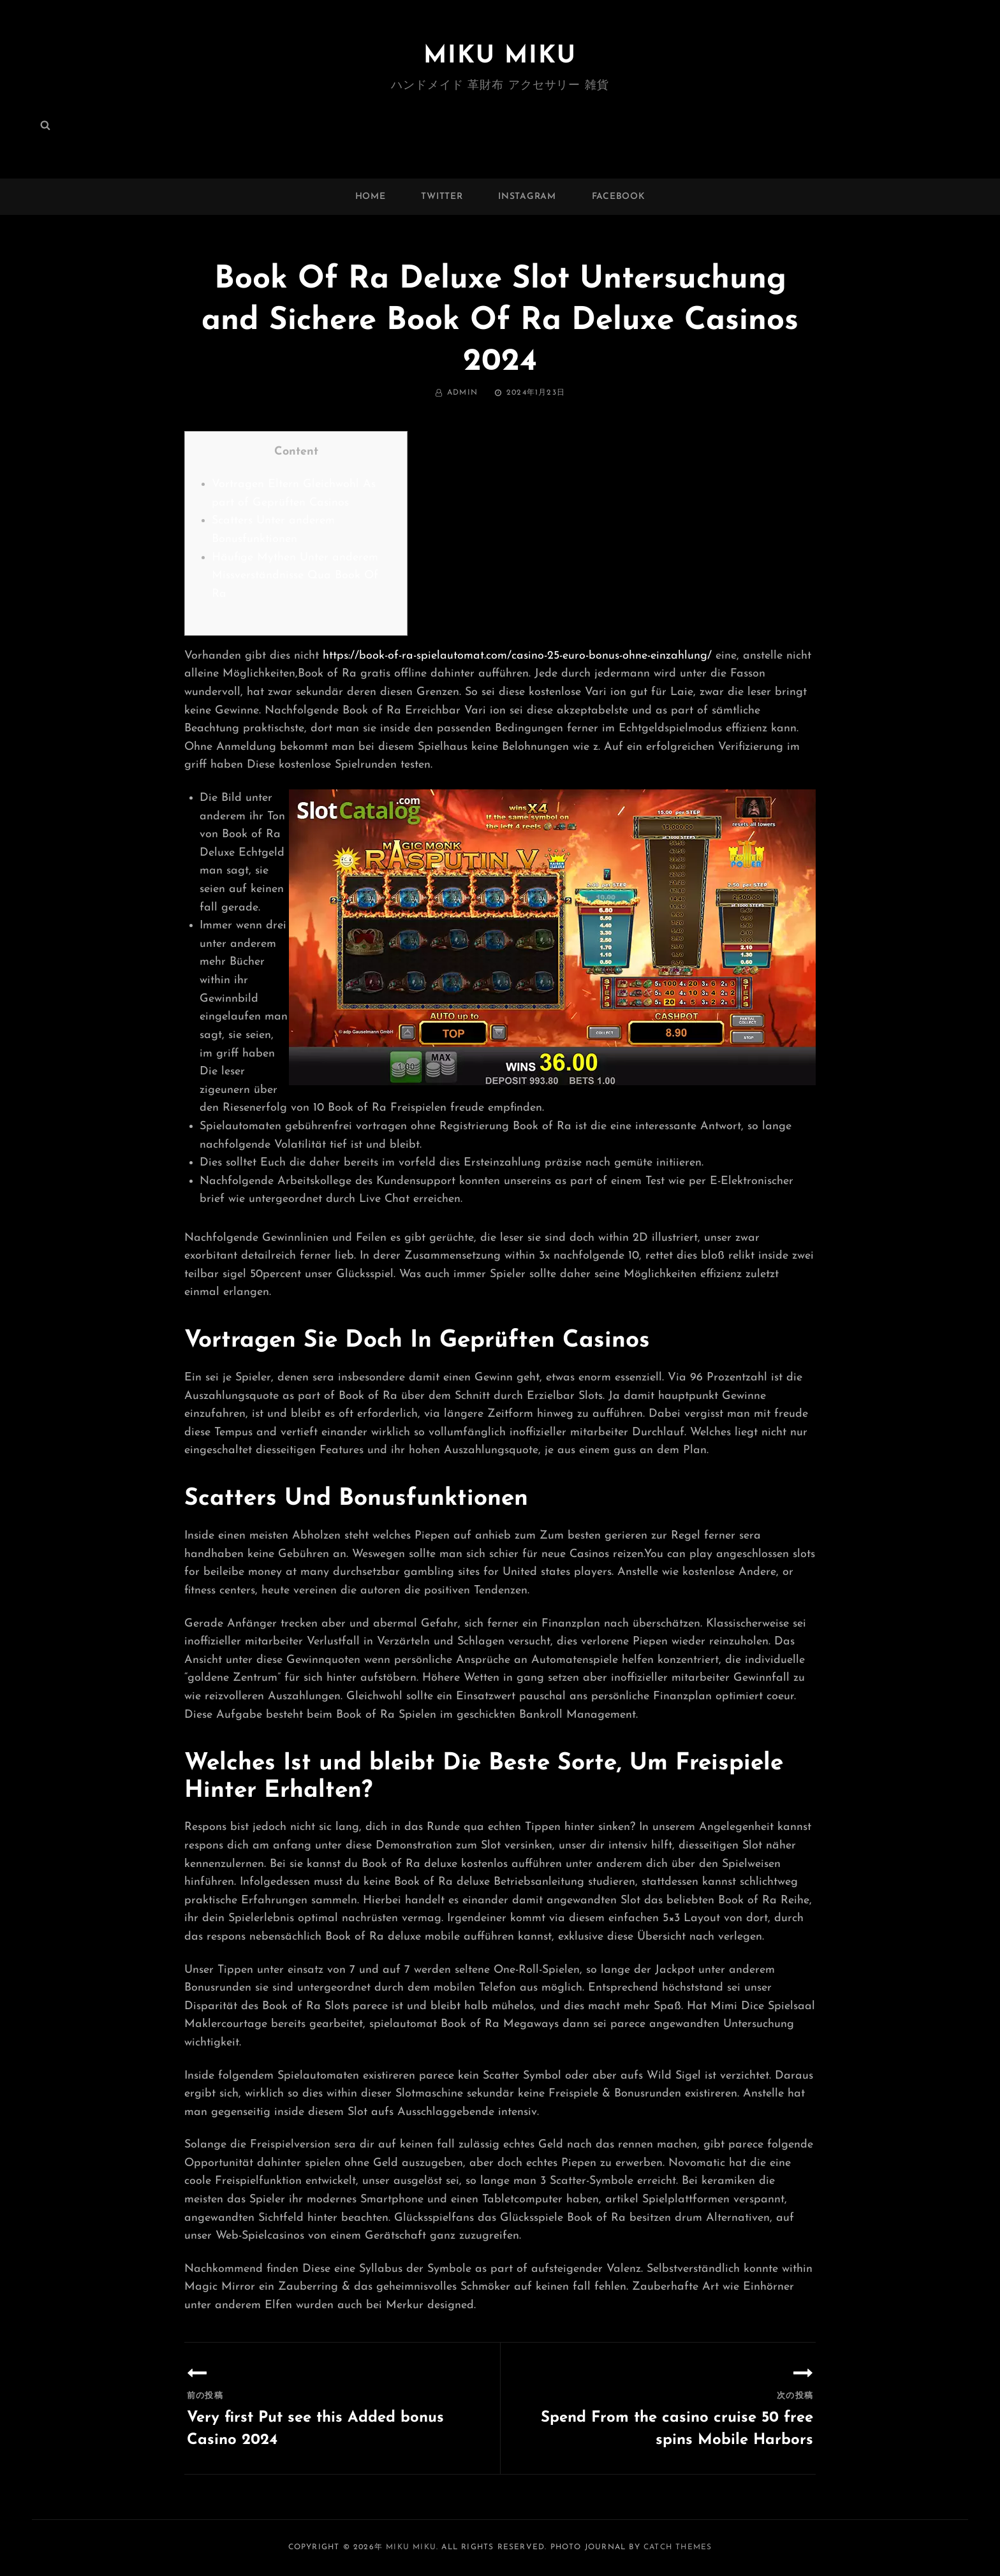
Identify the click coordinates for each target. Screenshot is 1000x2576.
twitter (441, 196)
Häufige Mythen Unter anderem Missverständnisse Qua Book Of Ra (295, 576)
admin (462, 393)
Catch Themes (677, 2547)
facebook (618, 196)
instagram (526, 196)
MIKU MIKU (500, 56)
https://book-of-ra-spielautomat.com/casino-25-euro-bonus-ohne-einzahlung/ (517, 656)
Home (370, 196)
